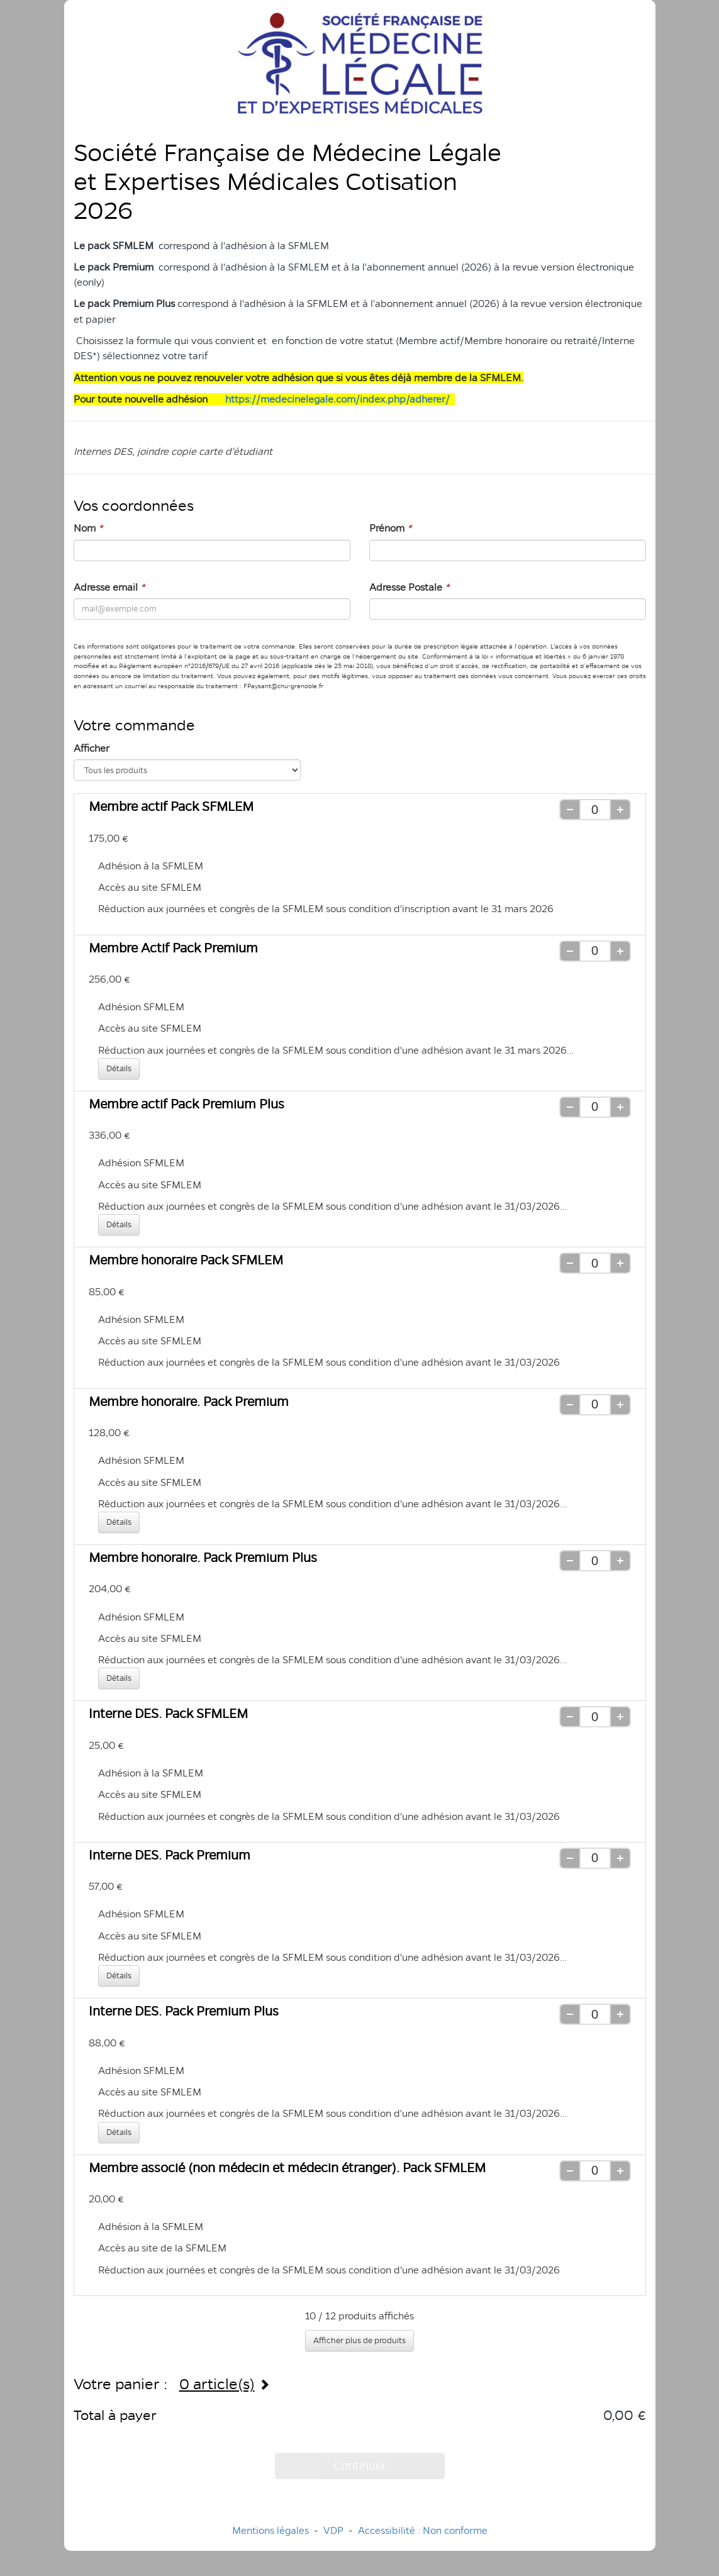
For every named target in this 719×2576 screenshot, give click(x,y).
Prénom (390, 528)
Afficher (91, 748)
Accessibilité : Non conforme (423, 2530)
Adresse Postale (409, 587)
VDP (334, 2530)
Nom (88, 528)
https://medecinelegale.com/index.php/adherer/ (337, 399)
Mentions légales (270, 2530)
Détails (118, 1068)
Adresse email (109, 587)
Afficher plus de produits (359, 2340)
